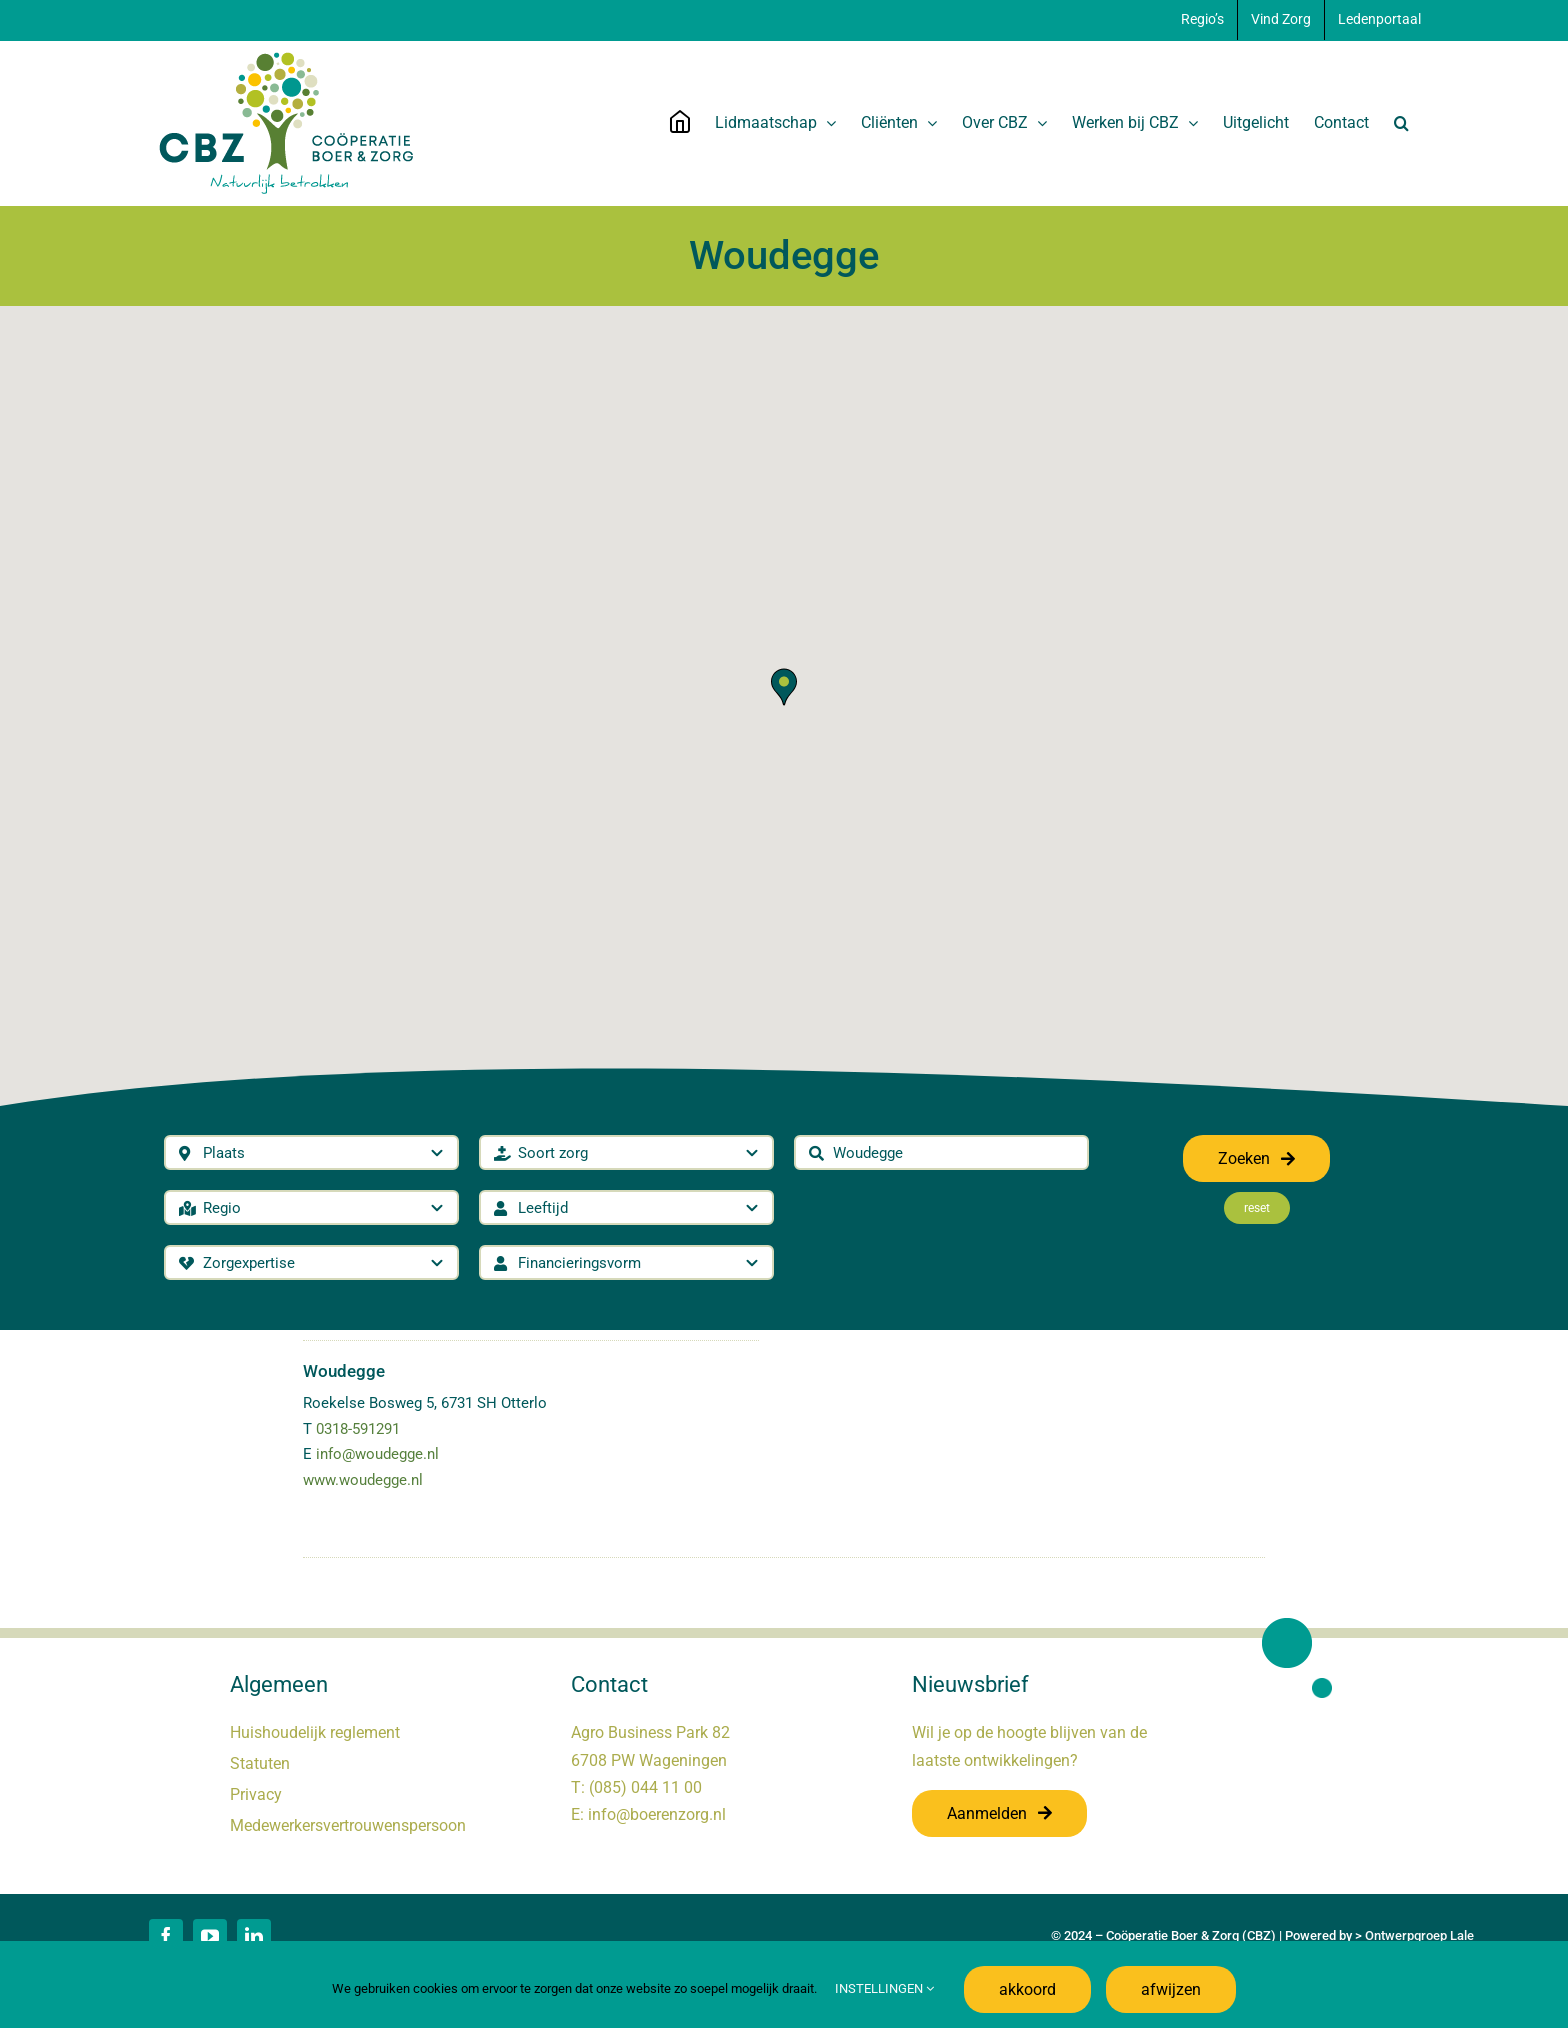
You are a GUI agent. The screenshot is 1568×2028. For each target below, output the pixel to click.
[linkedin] (254, 1936)
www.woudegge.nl (363, 1480)
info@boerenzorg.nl (657, 1814)
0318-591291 (358, 1429)
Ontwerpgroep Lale (1419, 1935)
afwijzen (1171, 1989)
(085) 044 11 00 (645, 1787)
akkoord (1027, 1989)
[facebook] (166, 1936)
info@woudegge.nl (377, 1454)
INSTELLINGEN (884, 1988)
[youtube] (210, 1936)
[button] (1401, 123)
